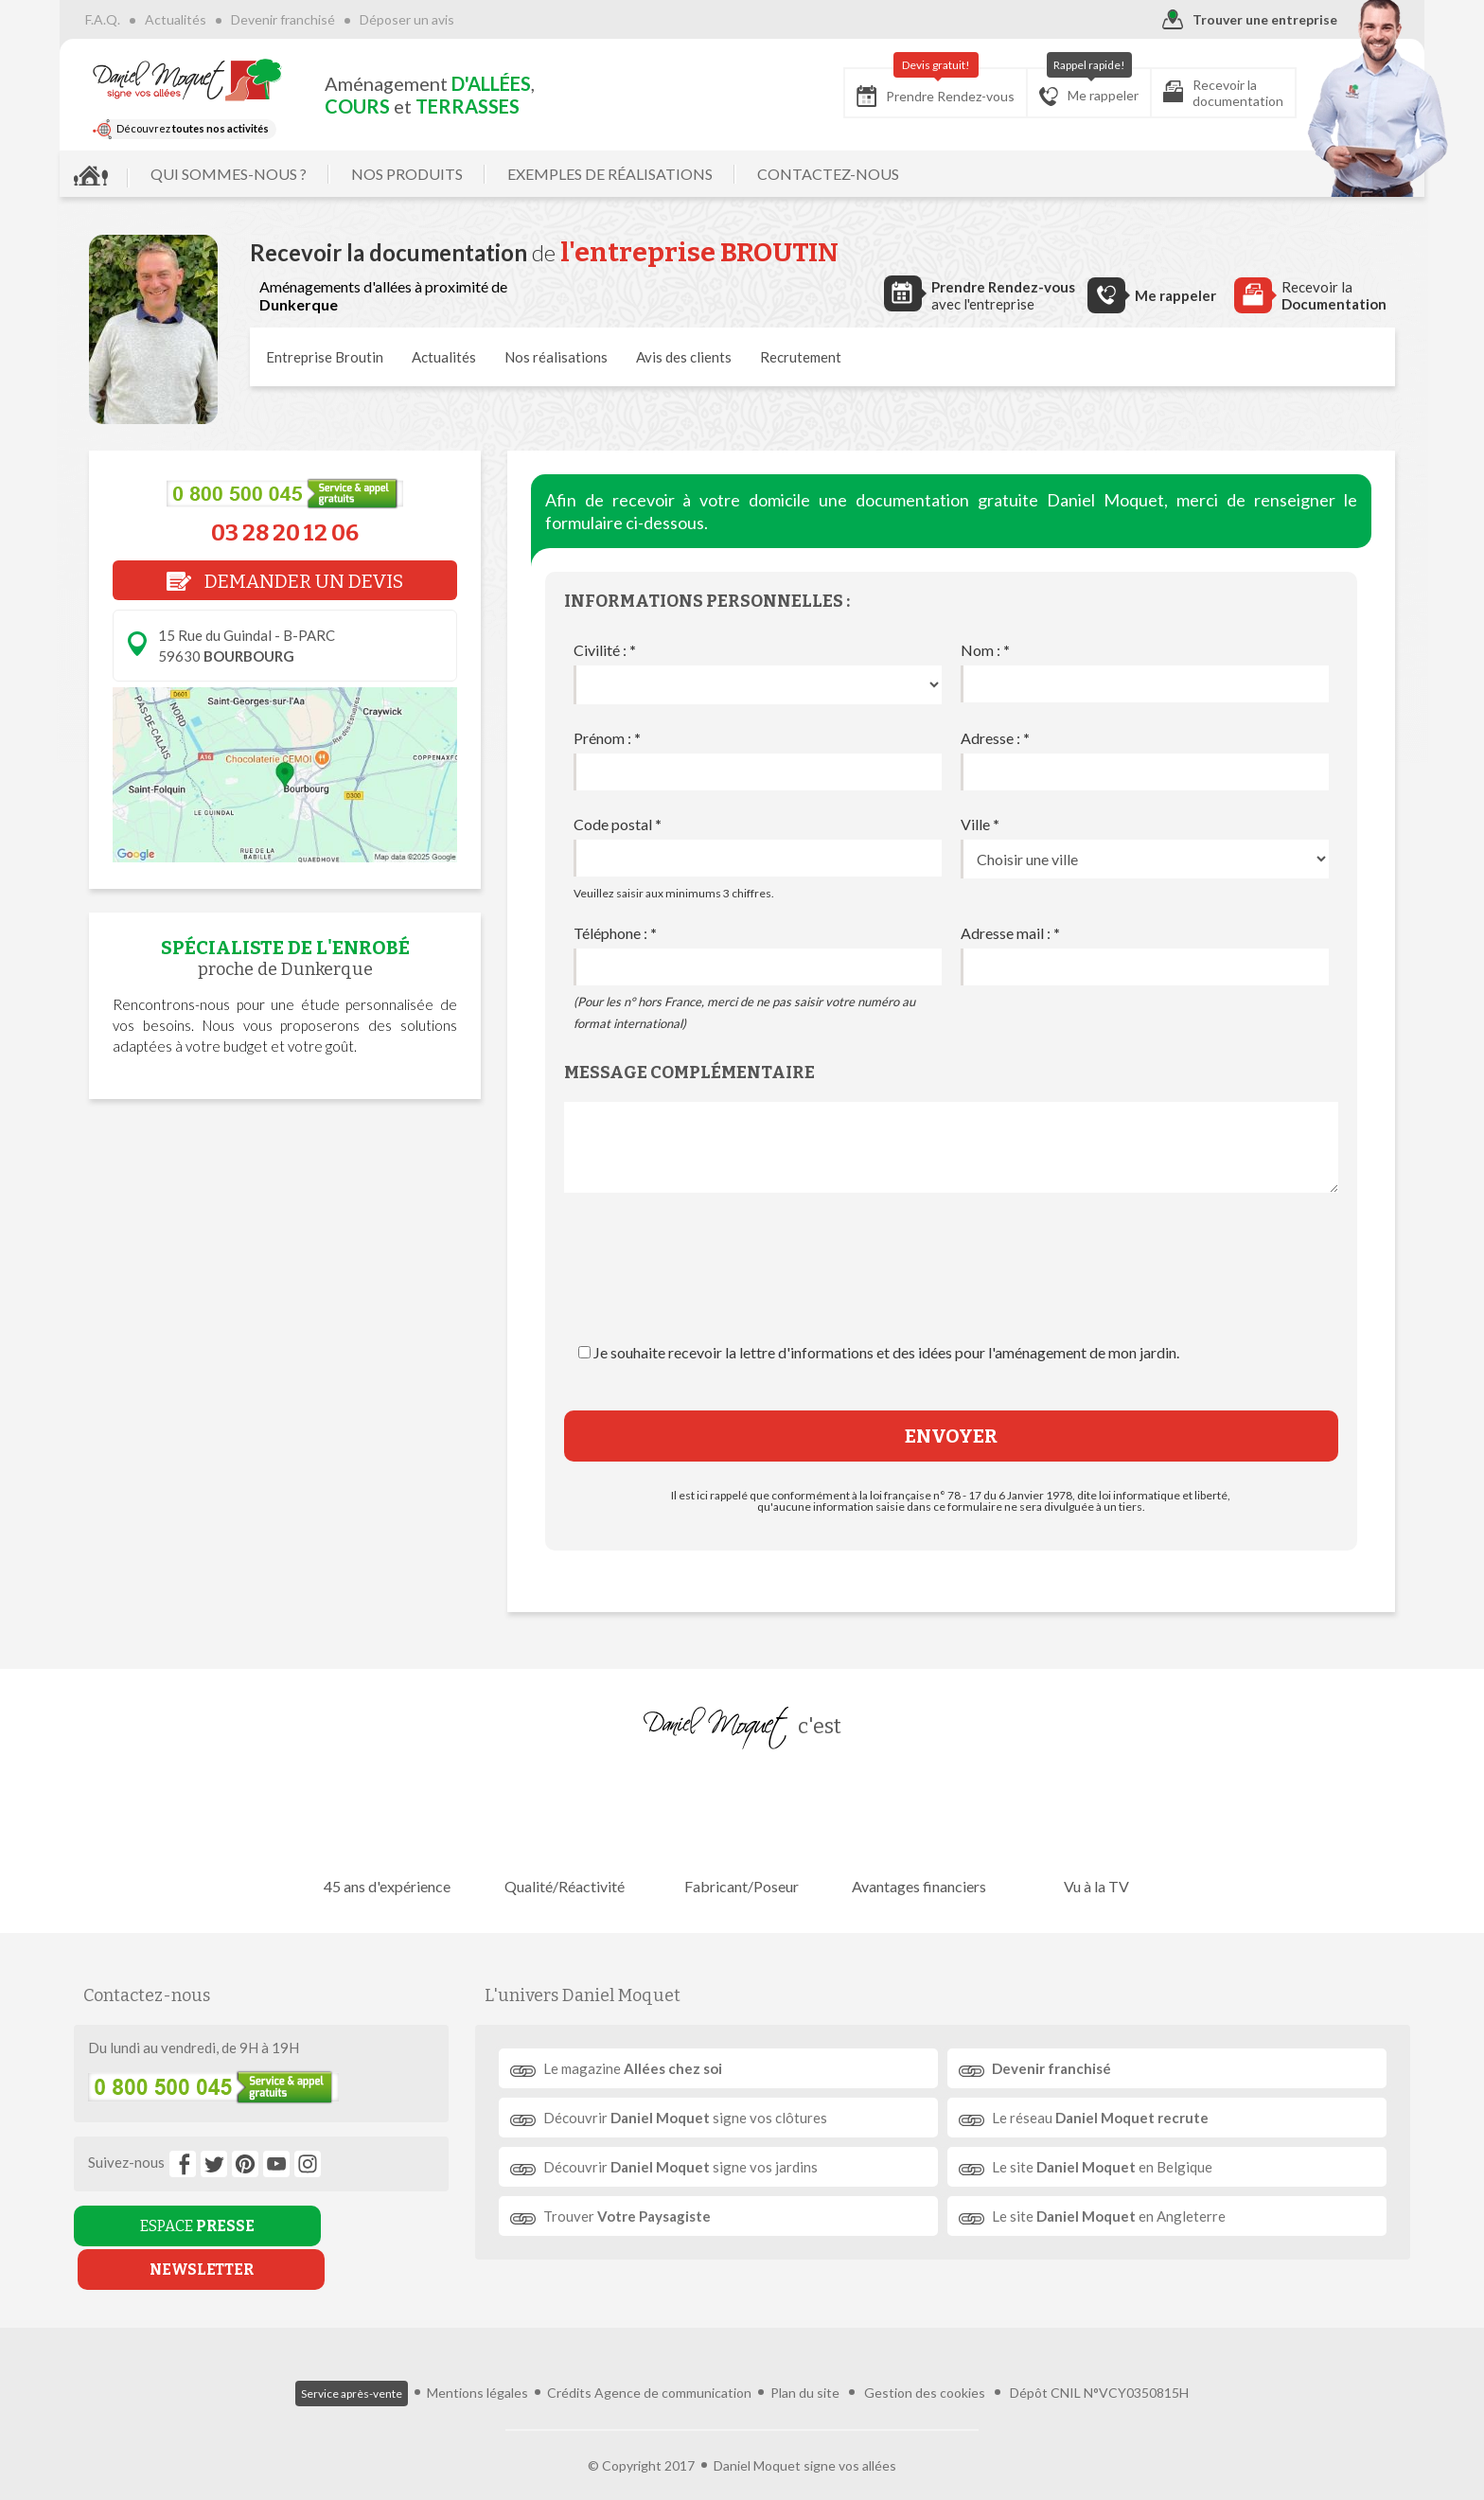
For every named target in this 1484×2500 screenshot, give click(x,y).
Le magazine (638, 2068)
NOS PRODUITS (436, 174)
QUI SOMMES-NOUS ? (258, 174)
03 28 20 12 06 (285, 533)
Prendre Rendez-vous (906, 87)
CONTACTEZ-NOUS (857, 174)
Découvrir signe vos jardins (686, 2166)
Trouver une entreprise (1220, 20)
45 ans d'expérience (394, 1831)
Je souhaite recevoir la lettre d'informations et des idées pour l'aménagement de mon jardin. (886, 1352)
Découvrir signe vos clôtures (691, 2117)
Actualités (205, 19)
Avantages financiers (915, 1831)
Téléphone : (615, 933)
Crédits (569, 2362)
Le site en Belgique (1097, 2166)
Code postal (618, 824)
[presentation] (951, 1286)
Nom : (985, 650)
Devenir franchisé (312, 19)
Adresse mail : (1010, 933)
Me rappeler (1059, 87)
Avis (684, 356)
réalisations (556, 356)
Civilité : (605, 650)
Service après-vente (351, 2363)
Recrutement (800, 356)
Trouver (632, 2216)
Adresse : (995, 738)
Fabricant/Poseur (741, 1831)
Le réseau (1095, 2117)
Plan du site (804, 2362)
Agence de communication (672, 2362)
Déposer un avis (436, 19)
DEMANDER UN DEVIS (285, 581)
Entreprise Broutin (324, 356)
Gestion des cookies (924, 2362)
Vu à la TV (1089, 1831)
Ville (980, 824)
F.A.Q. (132, 19)
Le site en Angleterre (1104, 2216)
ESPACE (178, 2226)
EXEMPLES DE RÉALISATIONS (639, 174)
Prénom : (607, 738)
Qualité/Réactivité (568, 1831)
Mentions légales (477, 2362)
